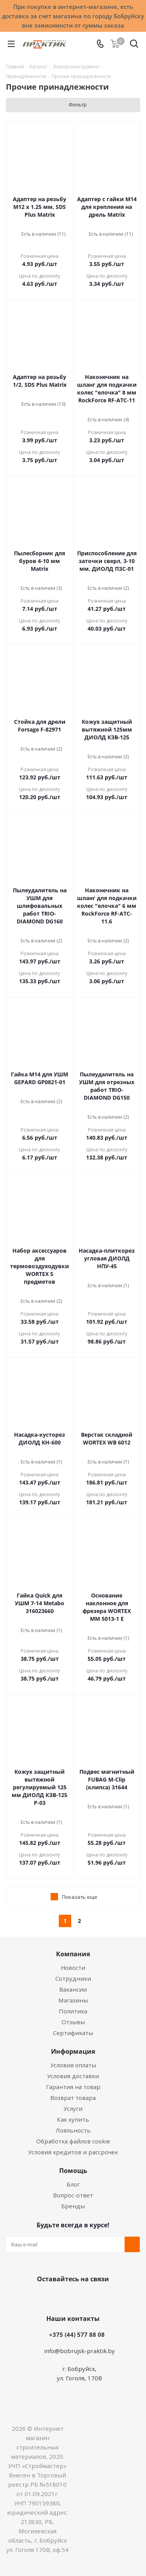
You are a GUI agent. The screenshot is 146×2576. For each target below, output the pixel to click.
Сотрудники (73, 1978)
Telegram (100, 2297)
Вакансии (73, 1989)
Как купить (73, 2119)
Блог (73, 2184)
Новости (73, 1967)
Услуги (73, 2108)
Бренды (73, 2206)
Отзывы (73, 2022)
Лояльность (73, 2130)
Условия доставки (73, 2076)
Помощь (73, 2170)
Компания (73, 1954)
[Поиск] (134, 45)
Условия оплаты (73, 2065)
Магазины (73, 2000)
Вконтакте (42, 2297)
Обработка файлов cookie (73, 2141)
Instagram (81, 2297)
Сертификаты (73, 2033)
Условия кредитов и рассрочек (73, 2152)
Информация (73, 2051)
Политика (73, 2011)
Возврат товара (73, 2097)
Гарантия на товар (73, 2087)
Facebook (61, 2297)
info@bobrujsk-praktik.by (79, 2351)
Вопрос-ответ (73, 2195)
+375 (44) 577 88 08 (77, 2334)
